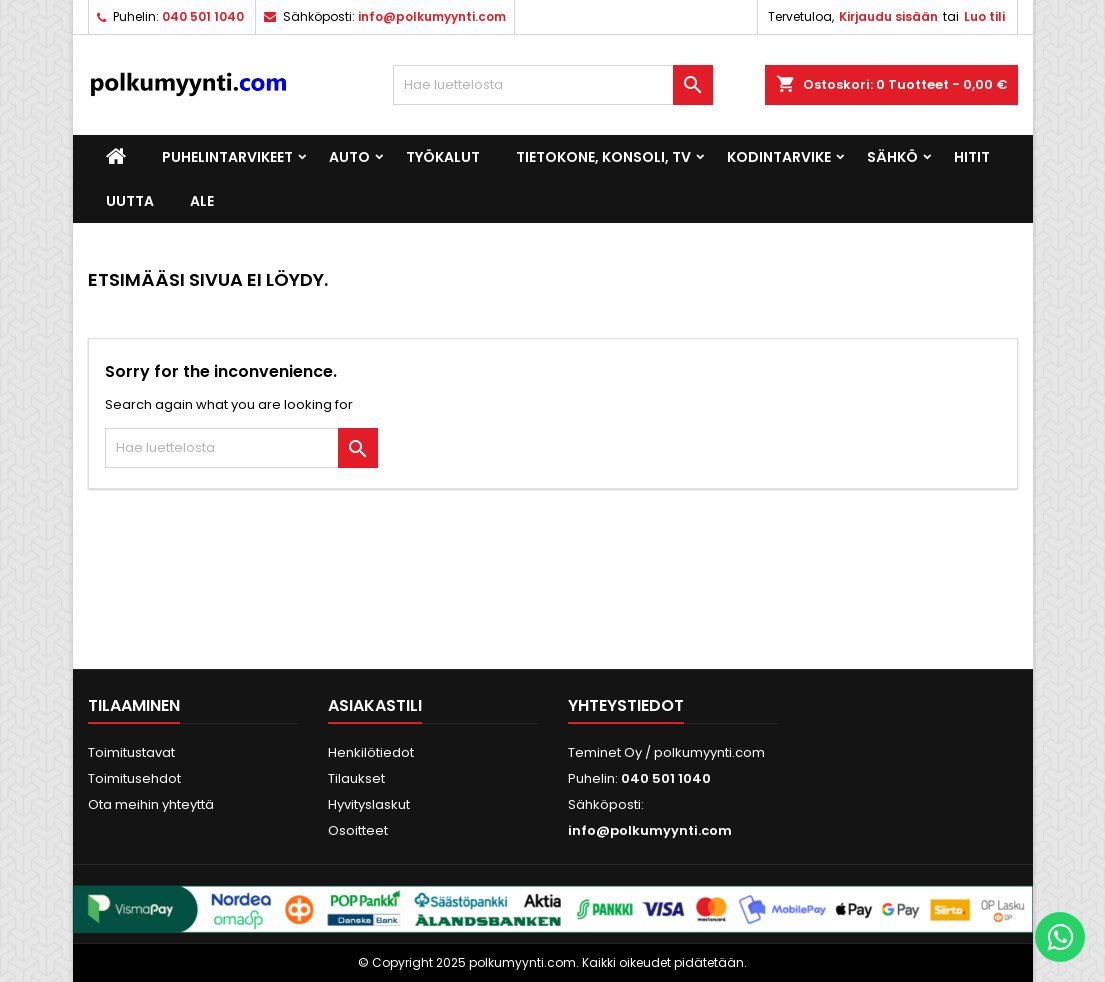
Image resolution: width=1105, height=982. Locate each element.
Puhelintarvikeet (227, 157)
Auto (349, 157)
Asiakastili (375, 705)
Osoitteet (358, 830)
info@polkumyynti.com (432, 16)
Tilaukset (356, 778)
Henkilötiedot (371, 752)
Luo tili (984, 16)
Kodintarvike (779, 157)
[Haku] (553, 85)
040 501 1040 (203, 16)
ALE (202, 201)
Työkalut (443, 157)
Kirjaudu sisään (888, 16)
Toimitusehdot (134, 778)
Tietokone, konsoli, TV (603, 157)
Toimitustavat (131, 752)
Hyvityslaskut (369, 804)
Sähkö (892, 157)
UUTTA (130, 201)
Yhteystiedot (626, 705)
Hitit (972, 157)
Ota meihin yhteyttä (151, 804)
